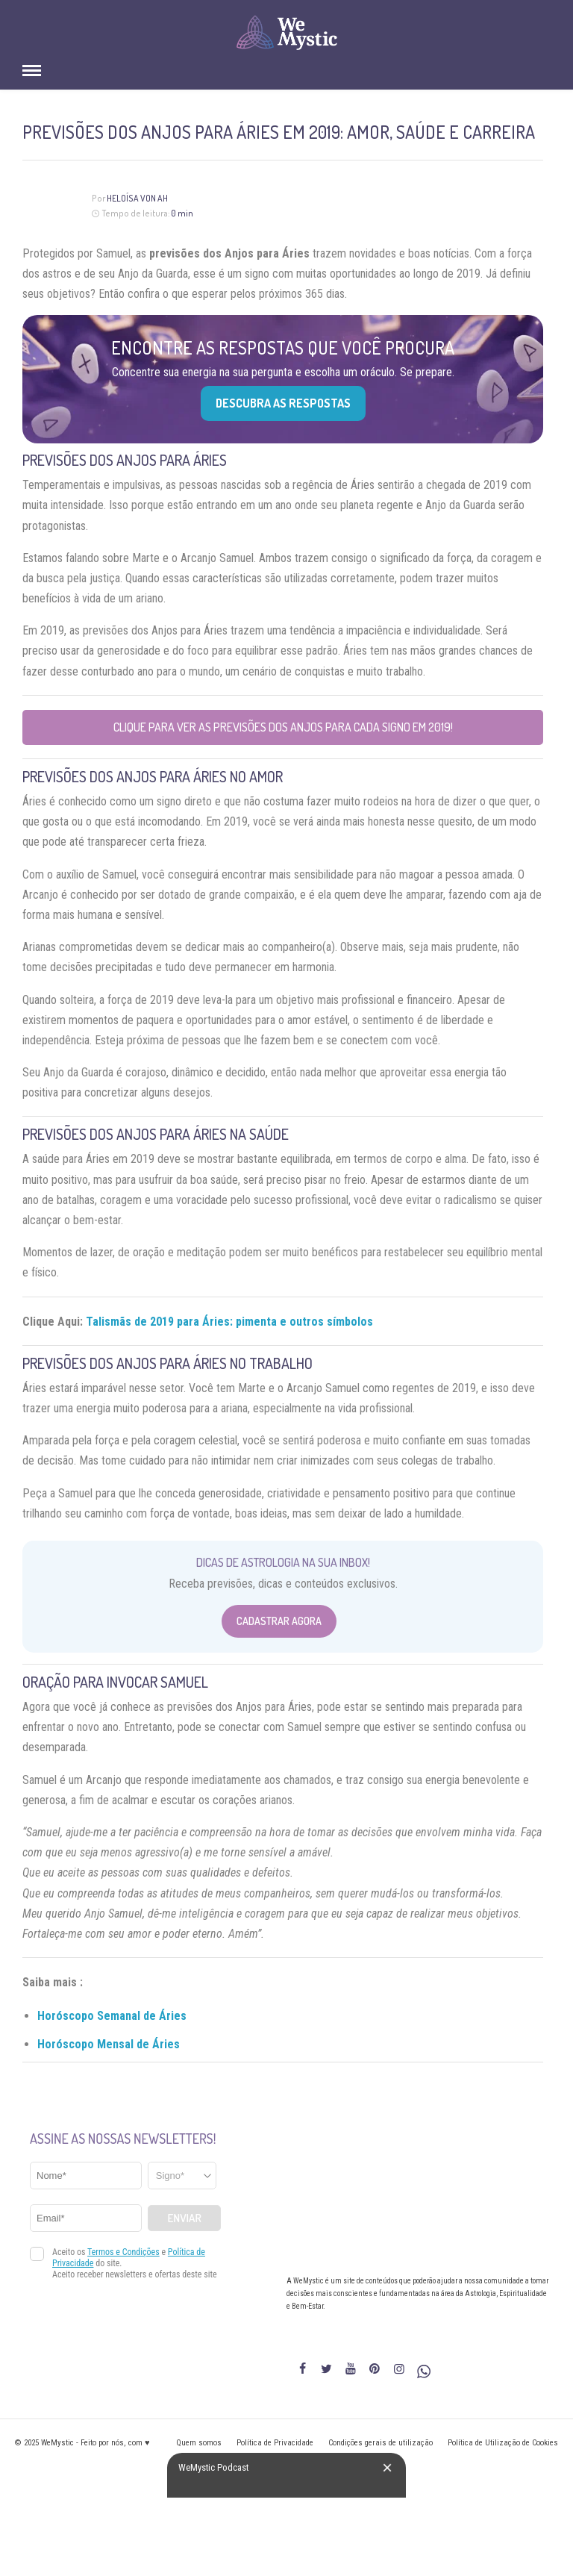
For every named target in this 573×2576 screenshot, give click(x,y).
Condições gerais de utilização (380, 2443)
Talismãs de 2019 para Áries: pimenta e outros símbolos (229, 1321)
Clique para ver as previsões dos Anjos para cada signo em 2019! (283, 727)
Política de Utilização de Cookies (503, 2443)
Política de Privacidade (275, 2443)
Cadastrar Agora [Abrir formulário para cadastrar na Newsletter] (279, 1621)
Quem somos (199, 2443)
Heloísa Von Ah (137, 198)
